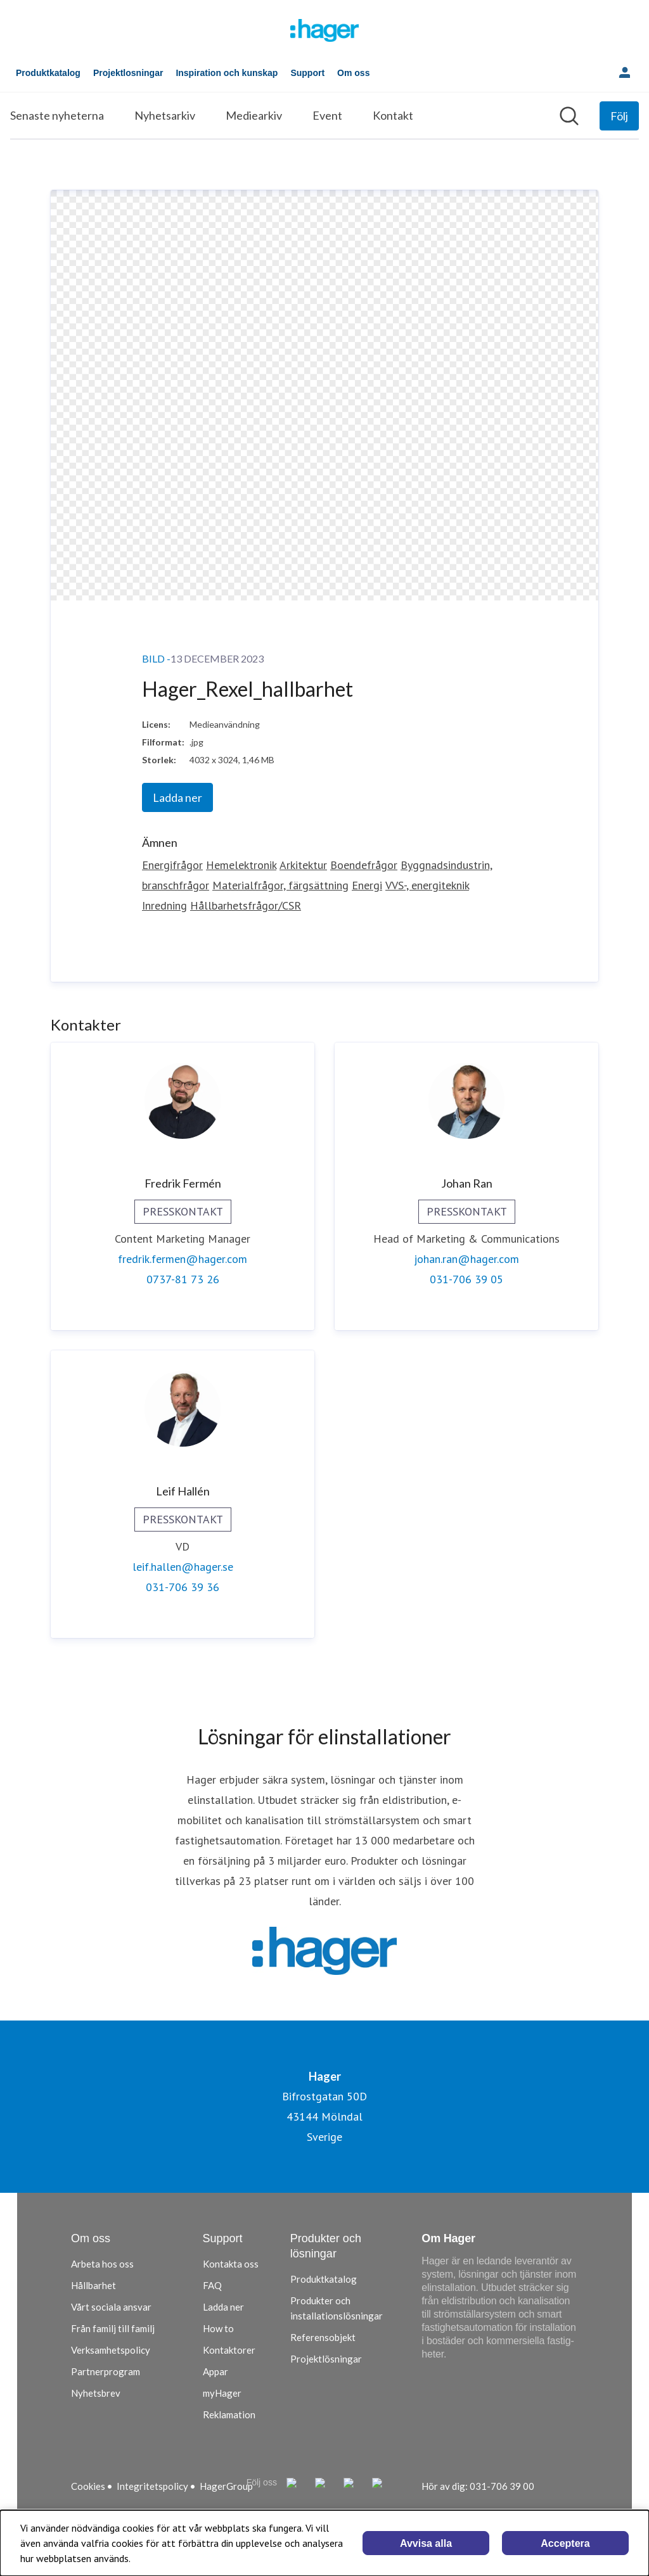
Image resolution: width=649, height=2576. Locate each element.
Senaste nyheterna (57, 115)
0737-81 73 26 (182, 1279)
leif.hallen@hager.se (182, 1566)
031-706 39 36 (182, 1587)
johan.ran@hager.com (466, 1259)
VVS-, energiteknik (427, 885)
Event (327, 115)
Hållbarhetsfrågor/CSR (245, 905)
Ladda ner (177, 797)
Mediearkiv (254, 115)
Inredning (164, 905)
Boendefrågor (363, 865)
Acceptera (565, 2543)
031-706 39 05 (466, 1279)
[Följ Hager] (619, 115)
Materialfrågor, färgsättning (280, 885)
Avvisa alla (426, 2543)
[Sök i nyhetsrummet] (569, 116)
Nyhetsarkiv (164, 115)
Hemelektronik (241, 865)
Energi (367, 885)
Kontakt (393, 115)
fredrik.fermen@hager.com (182, 1259)
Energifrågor (172, 865)
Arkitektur (303, 865)
